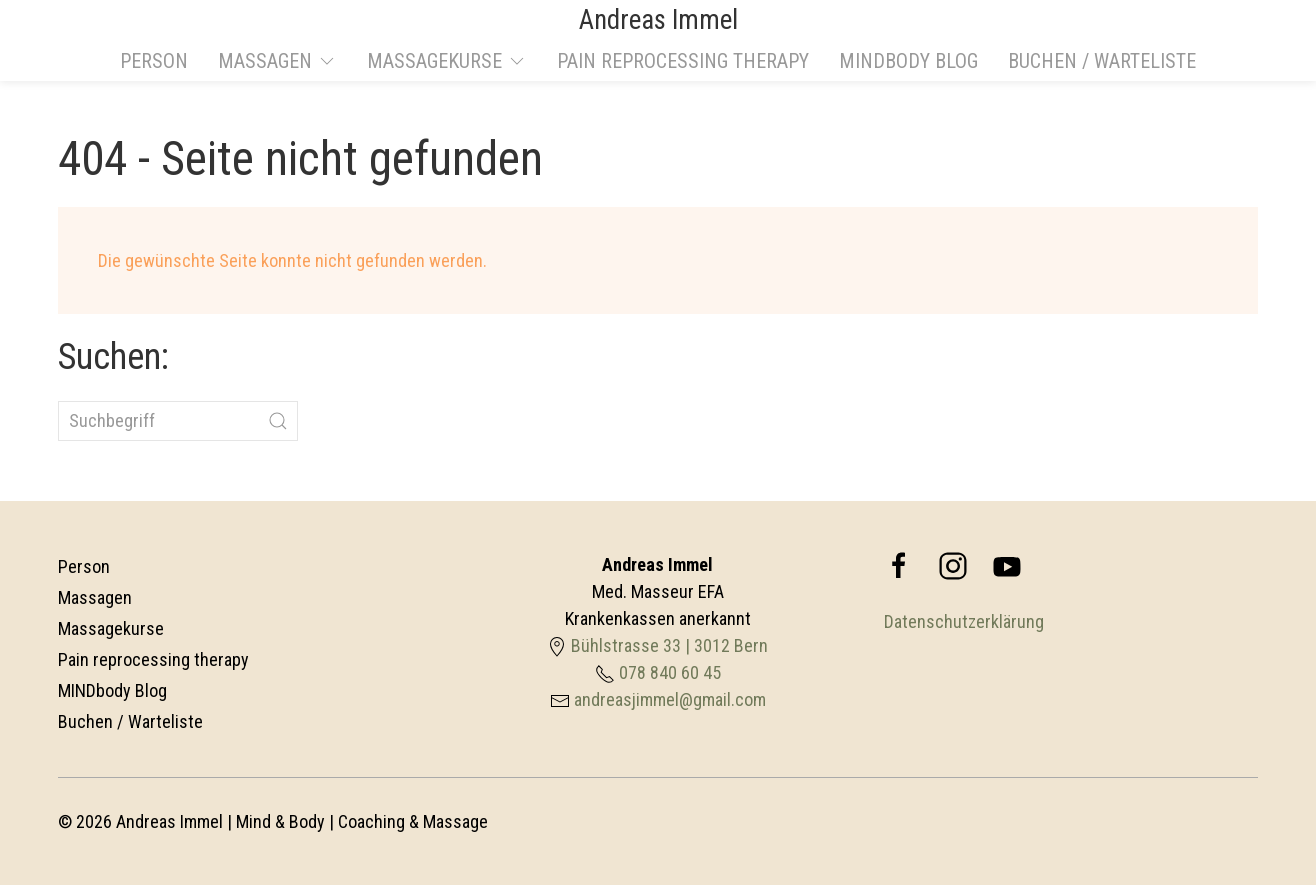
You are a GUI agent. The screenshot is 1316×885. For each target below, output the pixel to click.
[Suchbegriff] (178, 421)
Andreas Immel (658, 20)
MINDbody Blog (908, 61)
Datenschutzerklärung (964, 621)
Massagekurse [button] (447, 61)
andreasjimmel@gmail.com (670, 699)
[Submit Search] (278, 421)
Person (154, 61)
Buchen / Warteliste (1102, 61)
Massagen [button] (277, 61)
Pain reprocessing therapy (683, 61)
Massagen (95, 597)
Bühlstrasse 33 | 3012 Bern (669, 645)
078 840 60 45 (670, 672)
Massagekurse (111, 628)
